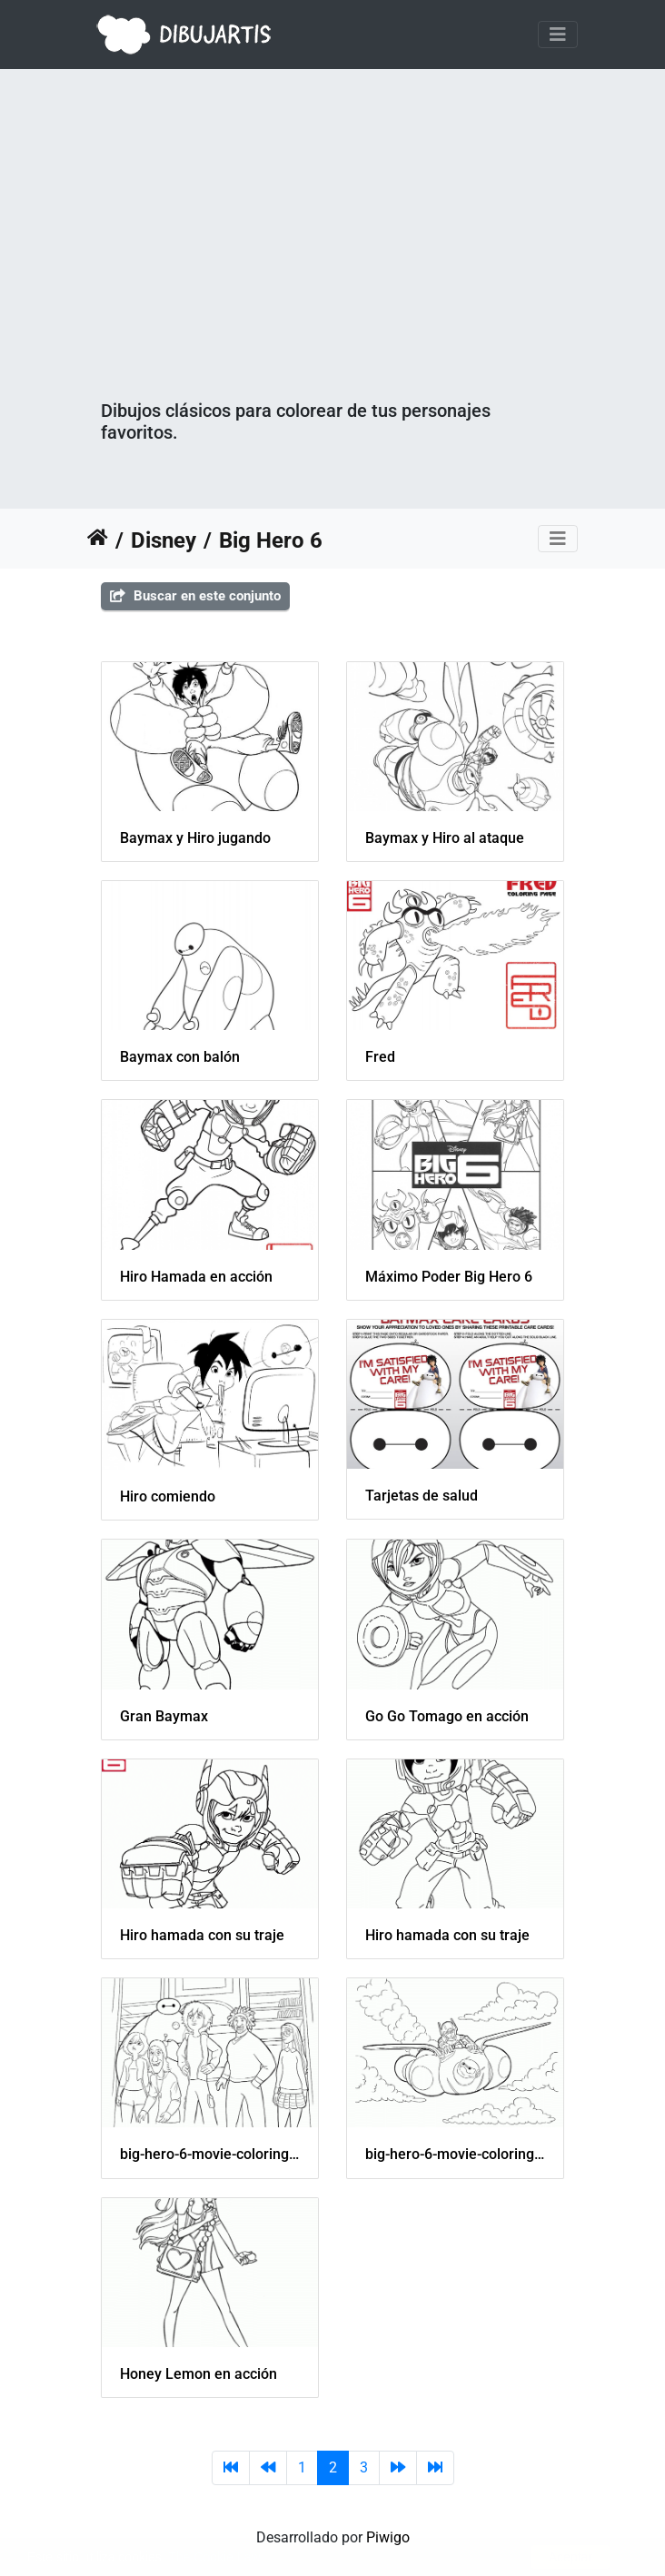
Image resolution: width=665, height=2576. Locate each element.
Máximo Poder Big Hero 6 (448, 1276)
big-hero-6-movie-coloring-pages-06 (455, 2154)
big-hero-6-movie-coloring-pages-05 (210, 2154)
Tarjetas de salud (421, 1495)
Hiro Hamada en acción (196, 1276)
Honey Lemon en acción (198, 2374)
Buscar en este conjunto (195, 596)
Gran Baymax (164, 1716)
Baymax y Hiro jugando (195, 838)
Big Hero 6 (271, 540)
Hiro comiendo (167, 1496)
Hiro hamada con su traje (202, 1935)
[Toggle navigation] (558, 34)
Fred (380, 1056)
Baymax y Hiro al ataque (444, 838)
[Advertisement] (332, 263)
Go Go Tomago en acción (447, 1716)
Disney (163, 540)
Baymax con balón (180, 1056)
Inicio (97, 540)
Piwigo (388, 2537)
